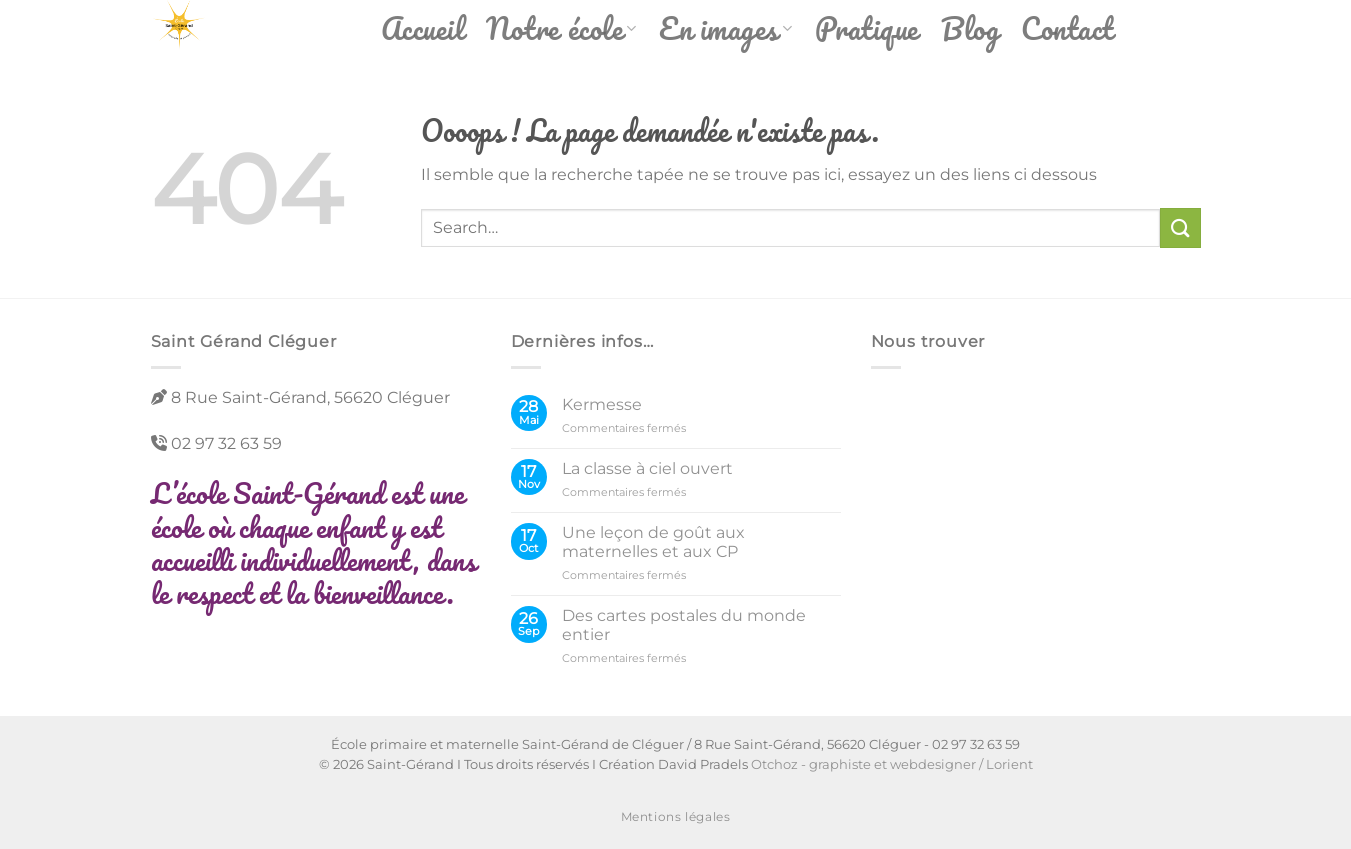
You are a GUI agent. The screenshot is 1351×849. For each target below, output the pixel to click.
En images (726, 28)
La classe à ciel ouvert (647, 468)
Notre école (561, 28)
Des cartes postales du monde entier (684, 625)
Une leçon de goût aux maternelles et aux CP (653, 542)
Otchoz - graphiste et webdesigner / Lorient (892, 764)
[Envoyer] (1180, 227)
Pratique (867, 28)
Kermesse (602, 404)
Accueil (423, 28)
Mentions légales (676, 816)
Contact (1067, 28)
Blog (970, 28)
